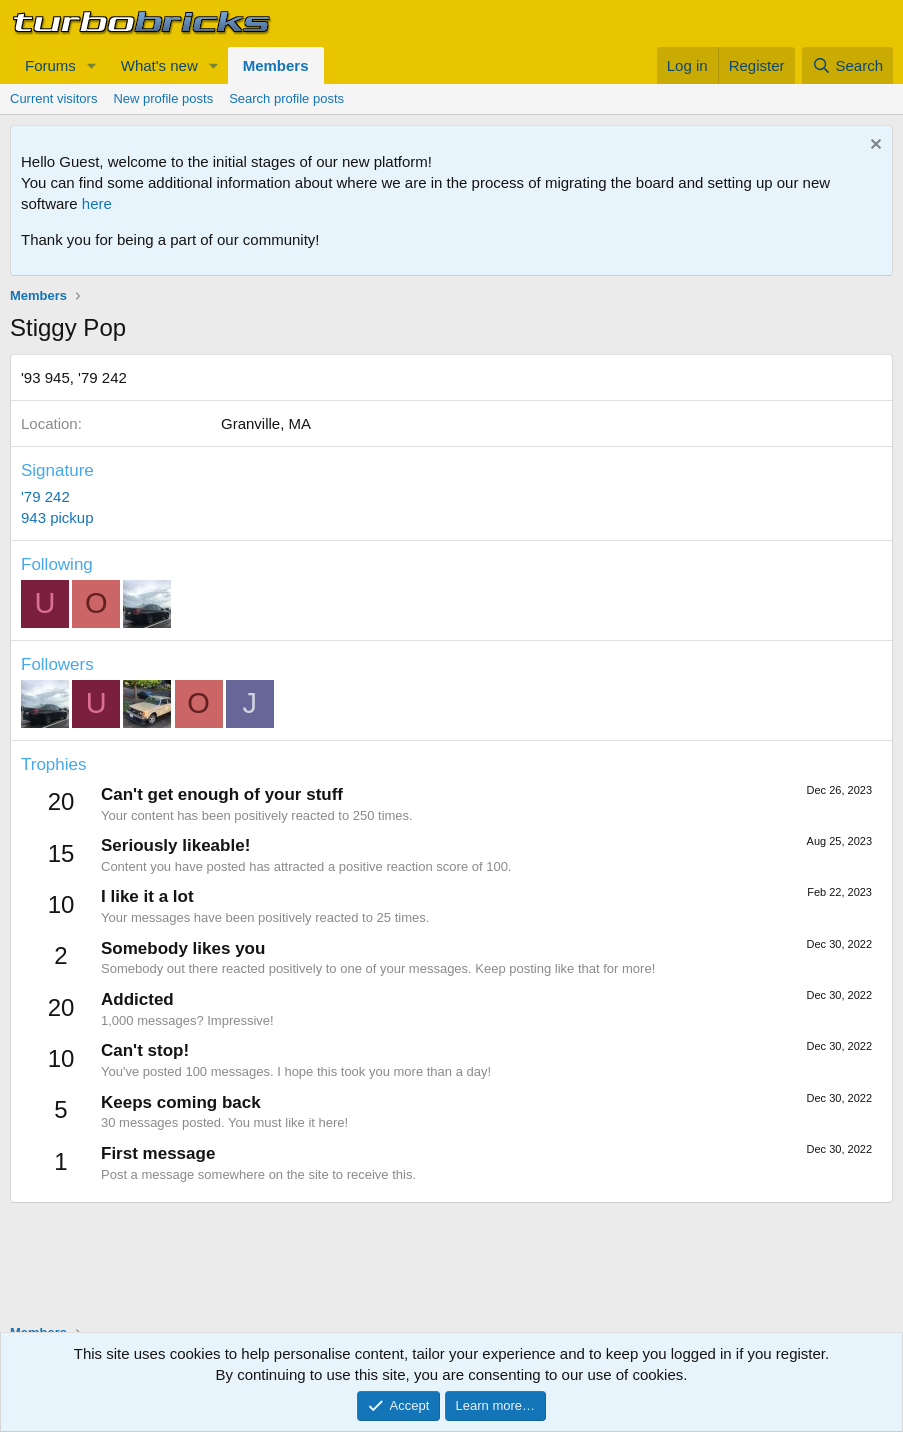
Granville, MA (266, 423)
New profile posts (163, 98)
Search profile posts (286, 98)
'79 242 (45, 496)
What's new (159, 65)
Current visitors (53, 98)
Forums (50, 65)
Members (276, 65)
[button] (92, 65)
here (97, 203)
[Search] (847, 65)
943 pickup (57, 517)
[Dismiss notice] (873, 146)
